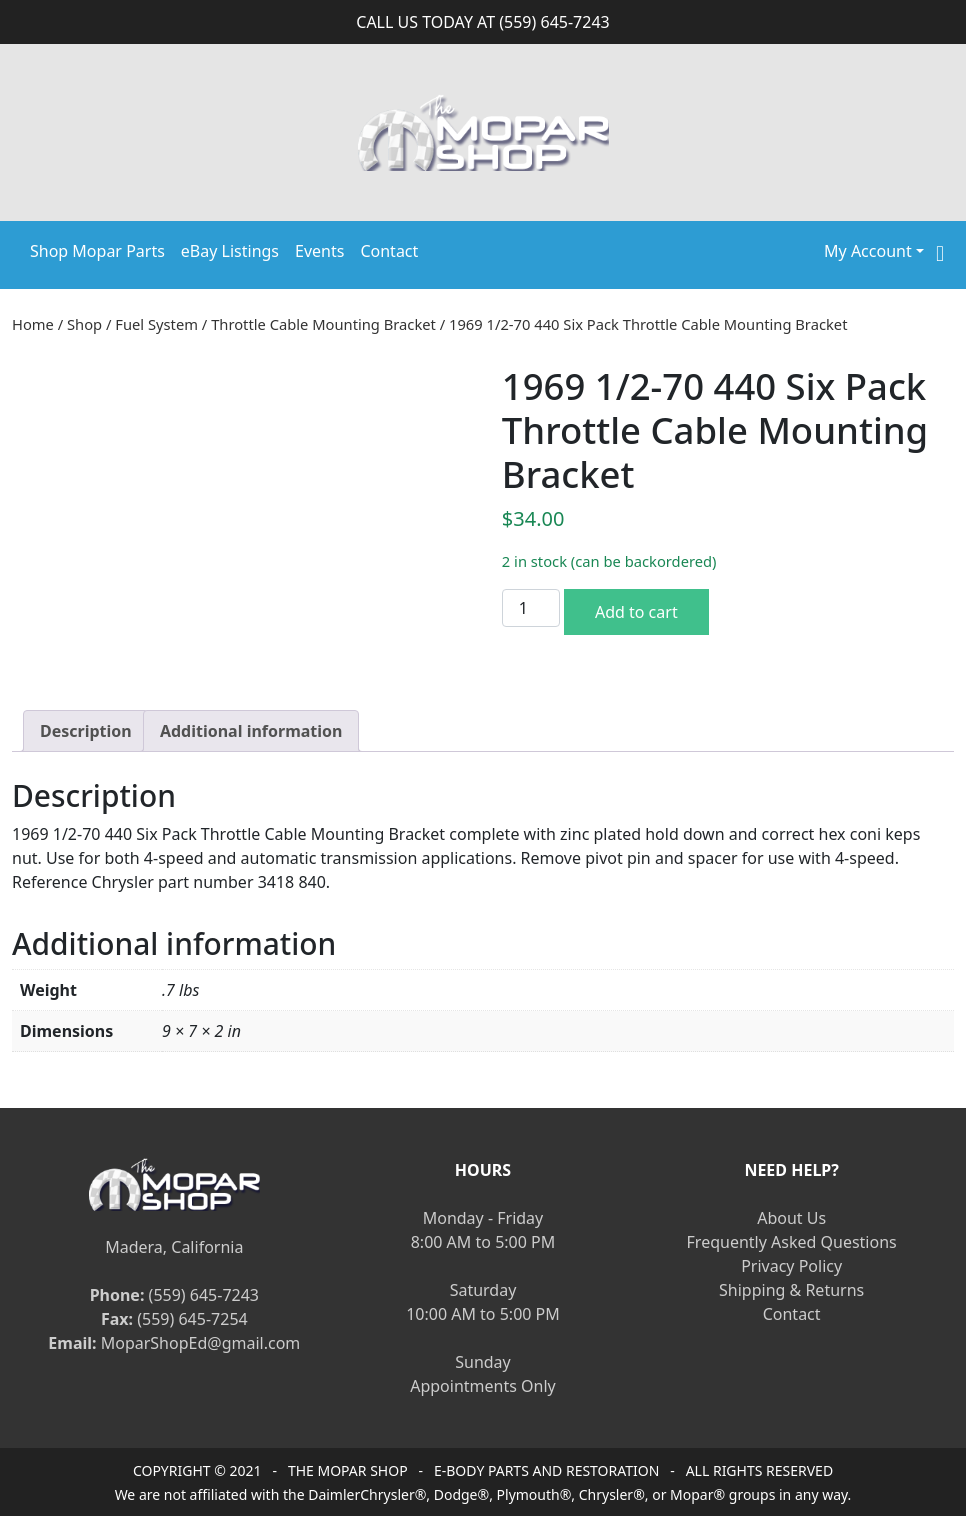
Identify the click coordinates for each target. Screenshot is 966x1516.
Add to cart (636, 612)
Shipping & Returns (791, 1290)
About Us (791, 1218)
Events (319, 251)
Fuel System (156, 324)
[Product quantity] (531, 608)
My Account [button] (868, 251)
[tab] (86, 731)
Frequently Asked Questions (792, 1242)
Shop (84, 324)
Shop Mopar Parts (97, 251)
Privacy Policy (791, 1266)
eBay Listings (230, 251)
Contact (389, 251)
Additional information (251, 731)
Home (33, 324)
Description (86, 731)
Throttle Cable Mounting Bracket (323, 324)
